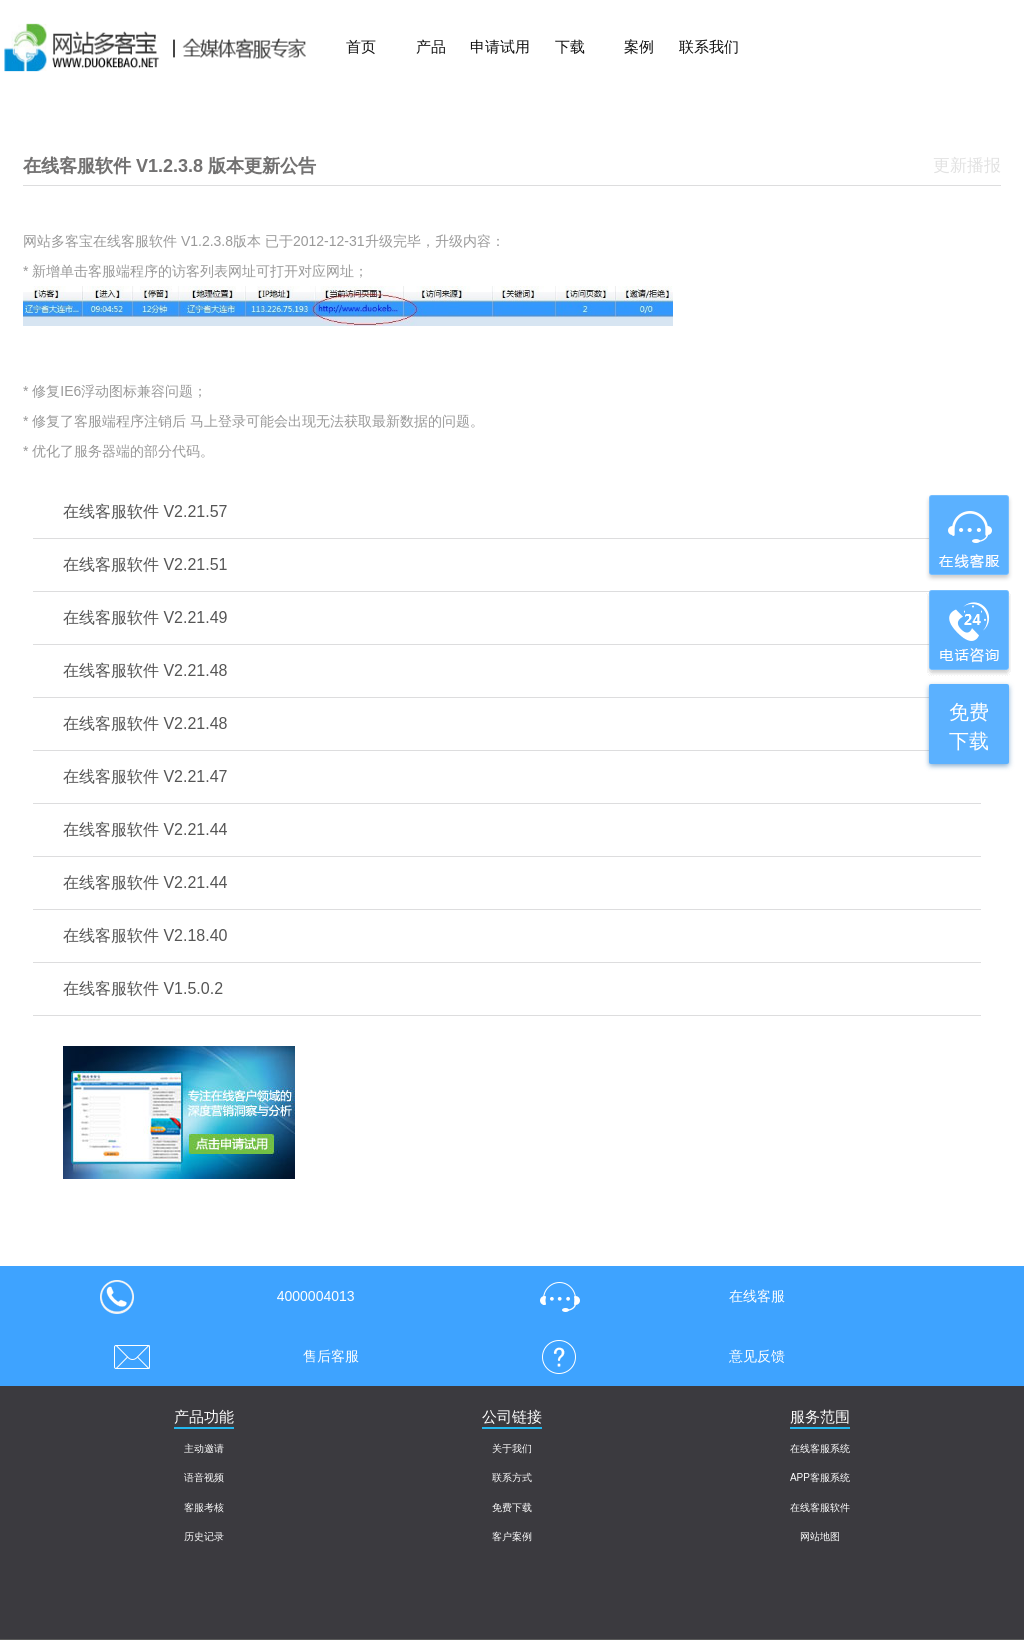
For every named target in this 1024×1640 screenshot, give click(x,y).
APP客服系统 (820, 1477)
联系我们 (709, 46)
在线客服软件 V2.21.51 (145, 564)
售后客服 (229, 1356)
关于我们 (512, 1448)
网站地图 (820, 1536)
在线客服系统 (820, 1448)
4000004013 (227, 1296)
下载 (570, 46)
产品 (431, 46)
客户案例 (512, 1536)
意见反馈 (656, 1356)
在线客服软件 (820, 1507)
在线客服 (656, 1296)
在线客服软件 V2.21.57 (145, 511)
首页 (361, 46)
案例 (639, 46)
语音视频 (204, 1477)
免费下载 (512, 1507)
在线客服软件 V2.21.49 (145, 617)
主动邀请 (204, 1448)
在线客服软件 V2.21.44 (145, 829)
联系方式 (512, 1477)
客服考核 (204, 1507)
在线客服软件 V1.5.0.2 (143, 988)
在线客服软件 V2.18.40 (145, 935)
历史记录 (204, 1536)
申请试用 (500, 46)
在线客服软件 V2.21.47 (145, 776)
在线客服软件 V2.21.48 (145, 670)
